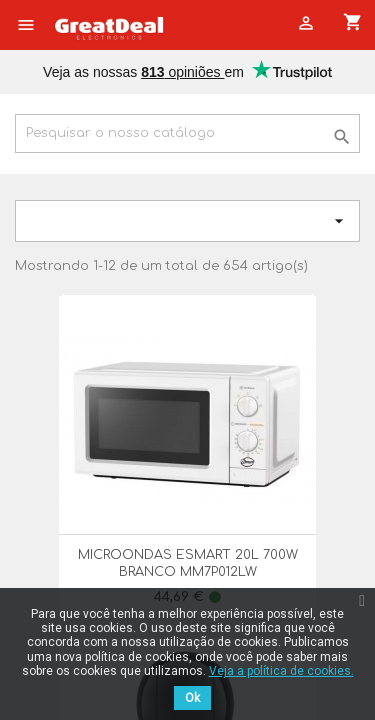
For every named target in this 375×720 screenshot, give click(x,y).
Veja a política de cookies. (281, 671)
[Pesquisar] (187, 133)
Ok (192, 698)
